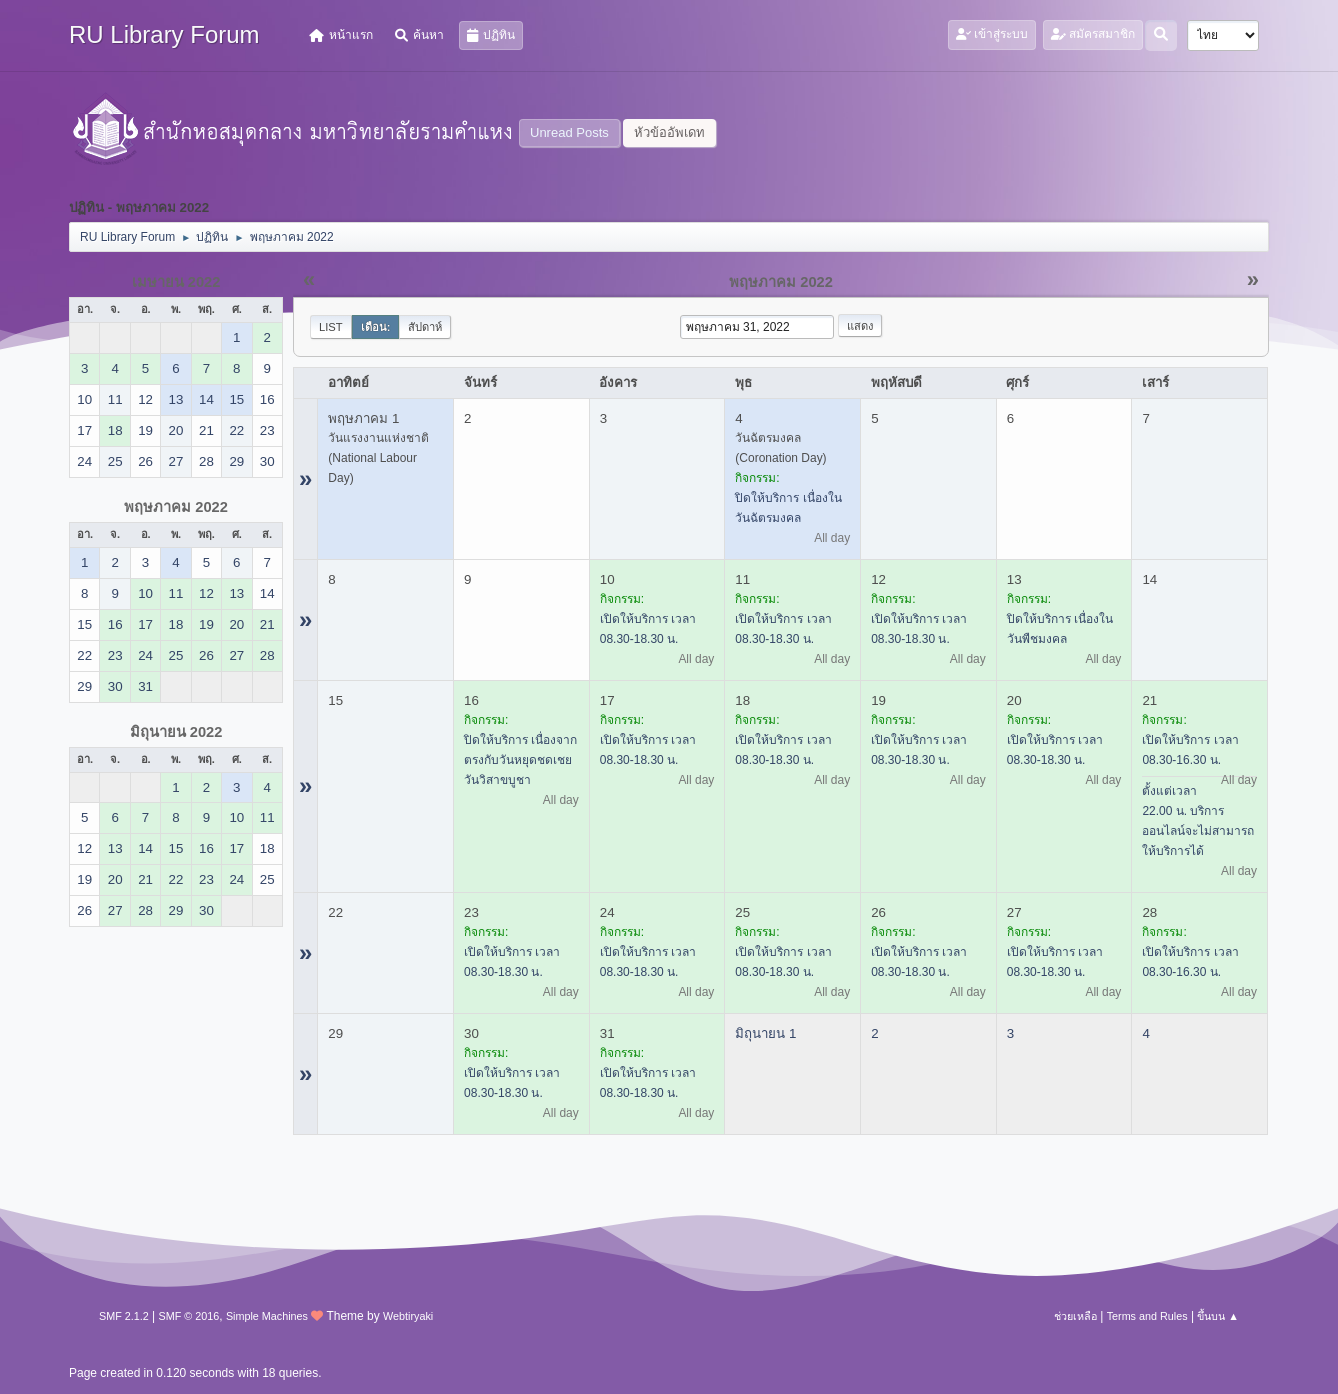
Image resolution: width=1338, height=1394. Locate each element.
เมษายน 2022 (176, 282)
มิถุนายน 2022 (176, 732)
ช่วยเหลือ (1075, 1316)
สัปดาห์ (425, 327)
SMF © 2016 (189, 1316)
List (331, 327)
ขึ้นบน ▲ (1218, 1316)
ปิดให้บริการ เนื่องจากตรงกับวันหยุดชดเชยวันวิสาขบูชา (520, 760)
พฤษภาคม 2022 (176, 507)
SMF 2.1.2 (124, 1316)
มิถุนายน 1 (765, 1033)
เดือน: (376, 327)
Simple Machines (267, 1316)
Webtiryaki (408, 1316)
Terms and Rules (1147, 1316)
